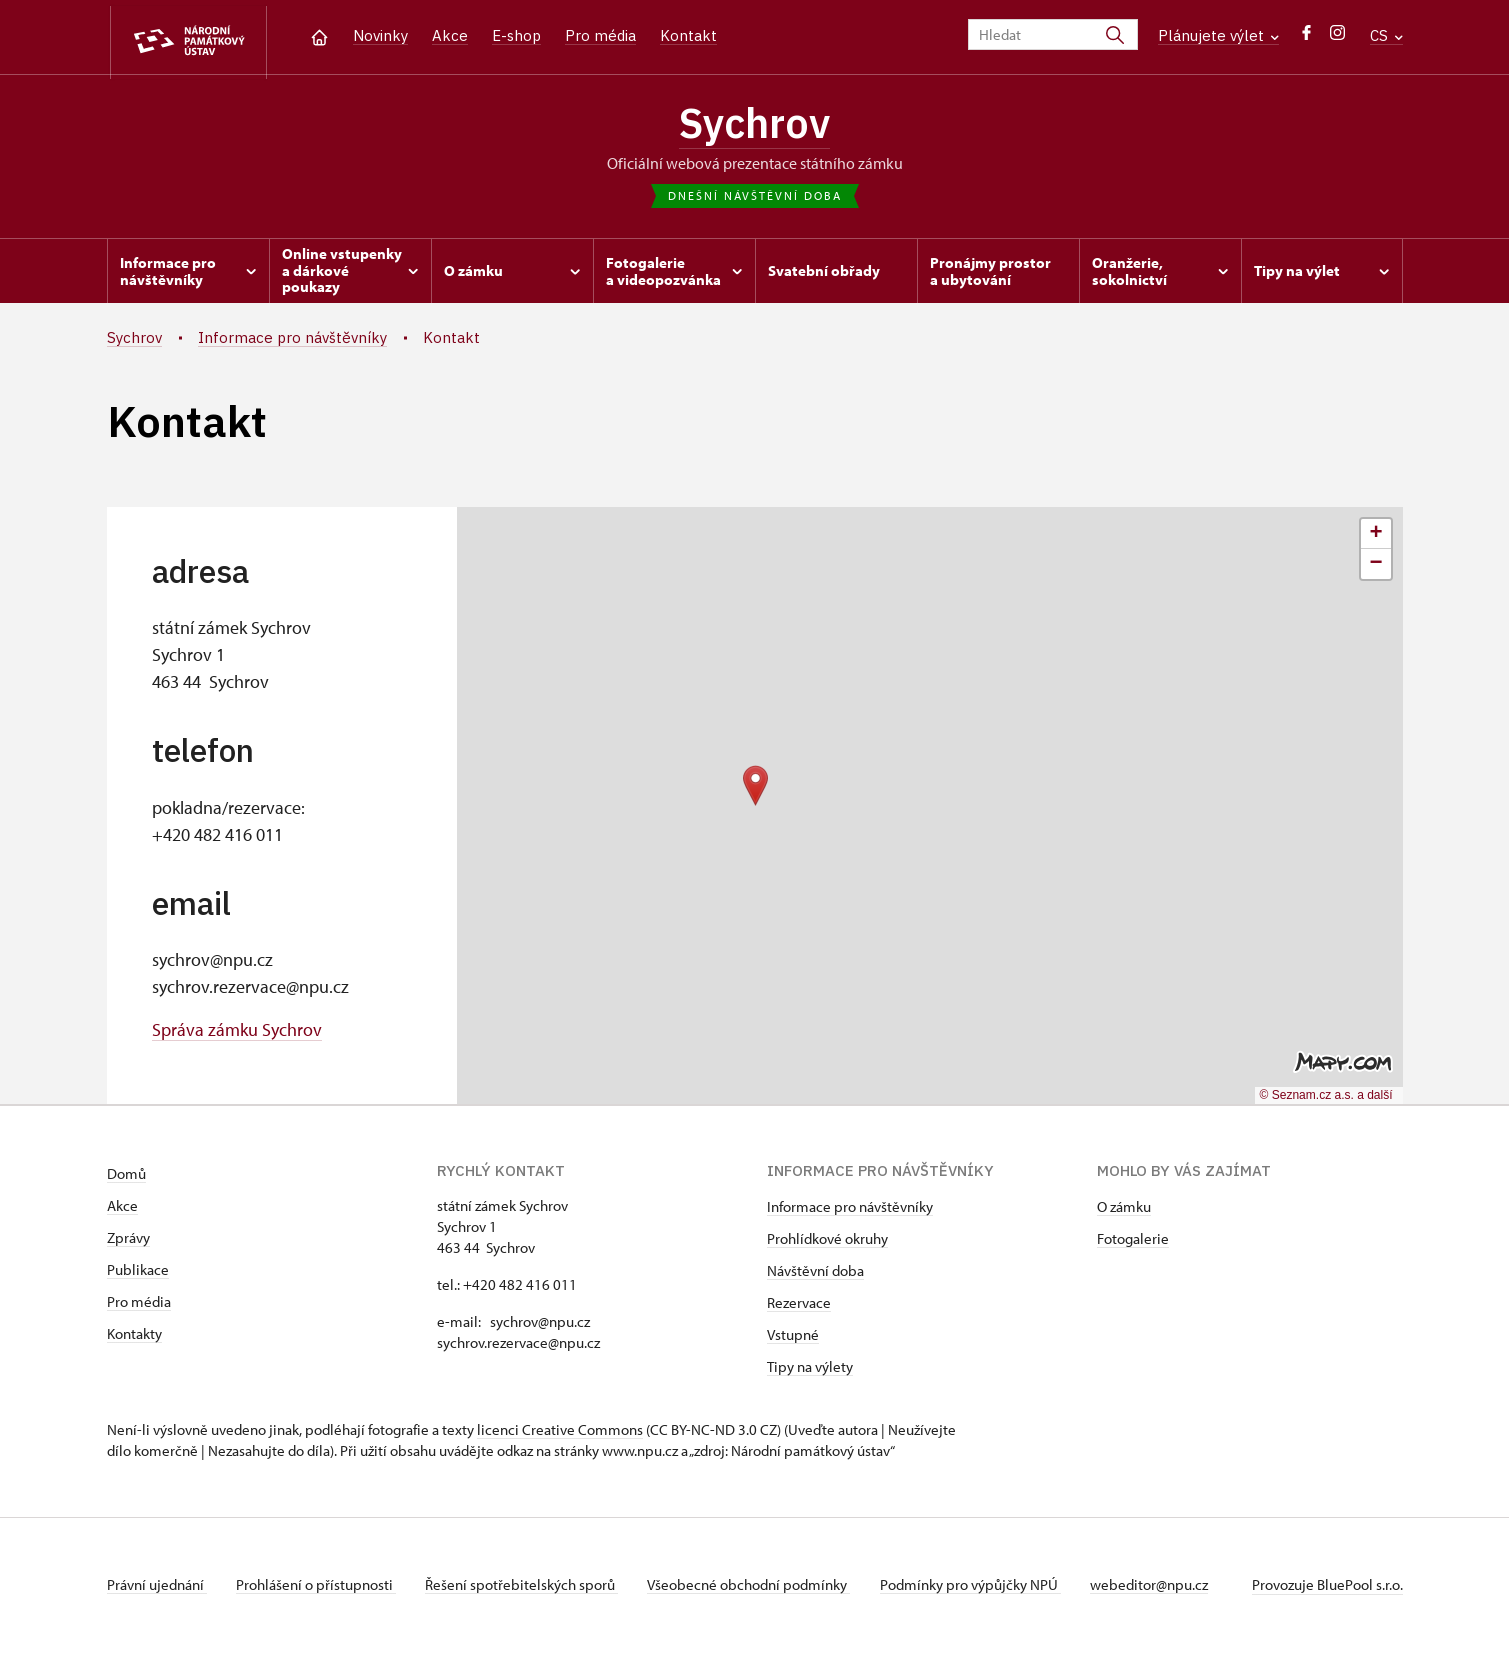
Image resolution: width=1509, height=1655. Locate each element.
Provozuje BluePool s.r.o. (1327, 1588)
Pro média (600, 35)
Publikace (138, 1273)
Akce (450, 35)
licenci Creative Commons (560, 1433)
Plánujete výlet (1218, 35)
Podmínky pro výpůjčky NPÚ (981, 1588)
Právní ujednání (157, 1588)
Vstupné (793, 1338)
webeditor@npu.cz (1163, 1588)
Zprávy (128, 1241)
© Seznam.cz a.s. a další (1326, 1099)
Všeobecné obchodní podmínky (757, 1588)
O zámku (1124, 1210)
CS (1386, 35)
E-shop (516, 35)
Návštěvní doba (815, 1274)
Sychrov (755, 125)
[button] (755, 789)
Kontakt (688, 35)
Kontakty (134, 1337)
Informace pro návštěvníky (850, 1210)
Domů (126, 1177)
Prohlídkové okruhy (827, 1242)
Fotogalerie (1133, 1242)
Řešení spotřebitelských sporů (527, 1588)
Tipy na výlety (810, 1370)
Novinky (380, 35)
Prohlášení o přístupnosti (319, 1588)
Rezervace (799, 1306)
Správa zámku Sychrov (237, 1033)
